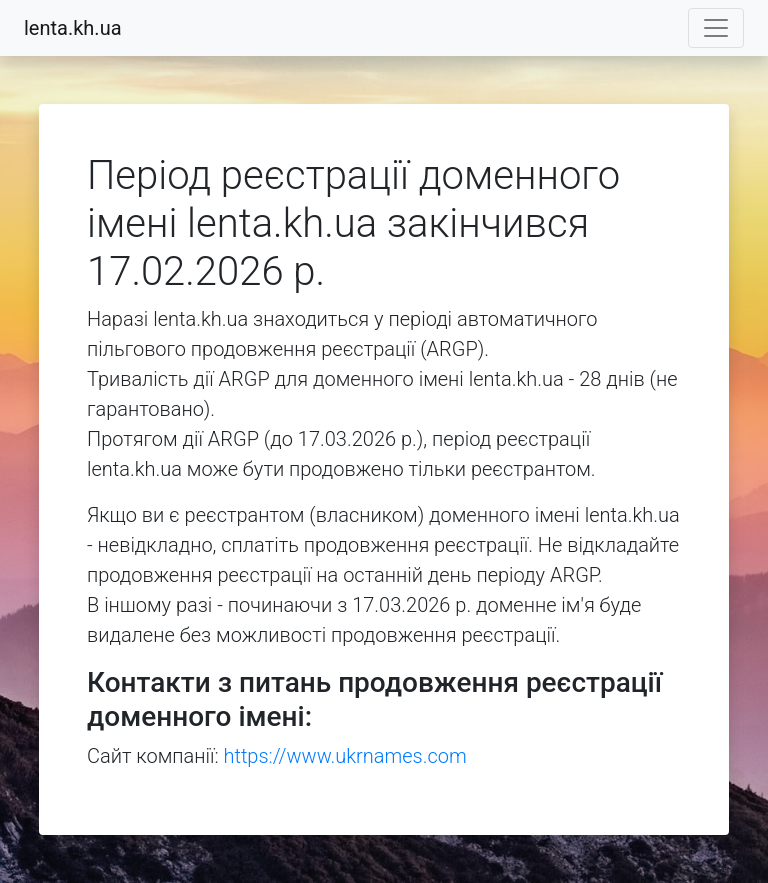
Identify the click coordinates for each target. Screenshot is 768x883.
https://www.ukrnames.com (345, 756)
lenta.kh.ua (73, 28)
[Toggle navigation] (716, 28)
